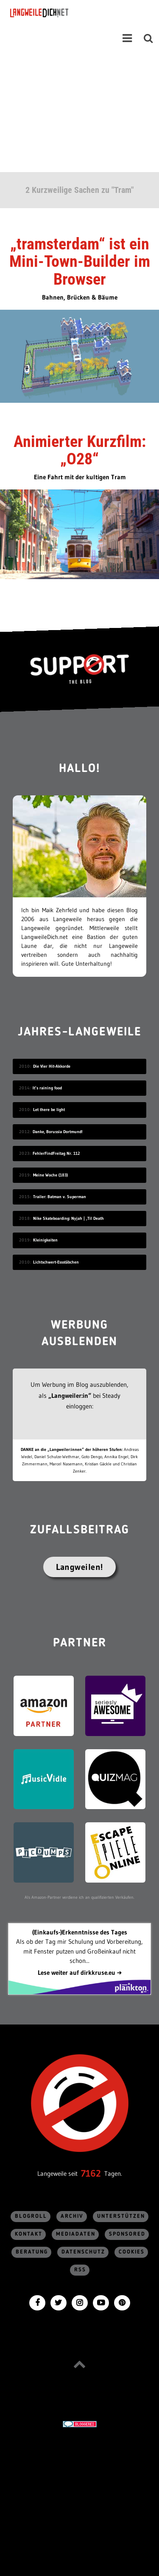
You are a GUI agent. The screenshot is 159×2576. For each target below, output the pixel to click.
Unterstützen (121, 2216)
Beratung (32, 2252)
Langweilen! (79, 1567)
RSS (80, 2270)
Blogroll (31, 2216)
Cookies (132, 2252)
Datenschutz (83, 2252)
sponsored (127, 2234)
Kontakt (28, 2234)
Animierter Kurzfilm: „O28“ (80, 450)
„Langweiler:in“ (69, 1395)
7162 (91, 2173)
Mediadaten (75, 2234)
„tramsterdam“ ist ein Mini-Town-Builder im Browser (79, 261)
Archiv (72, 2216)
